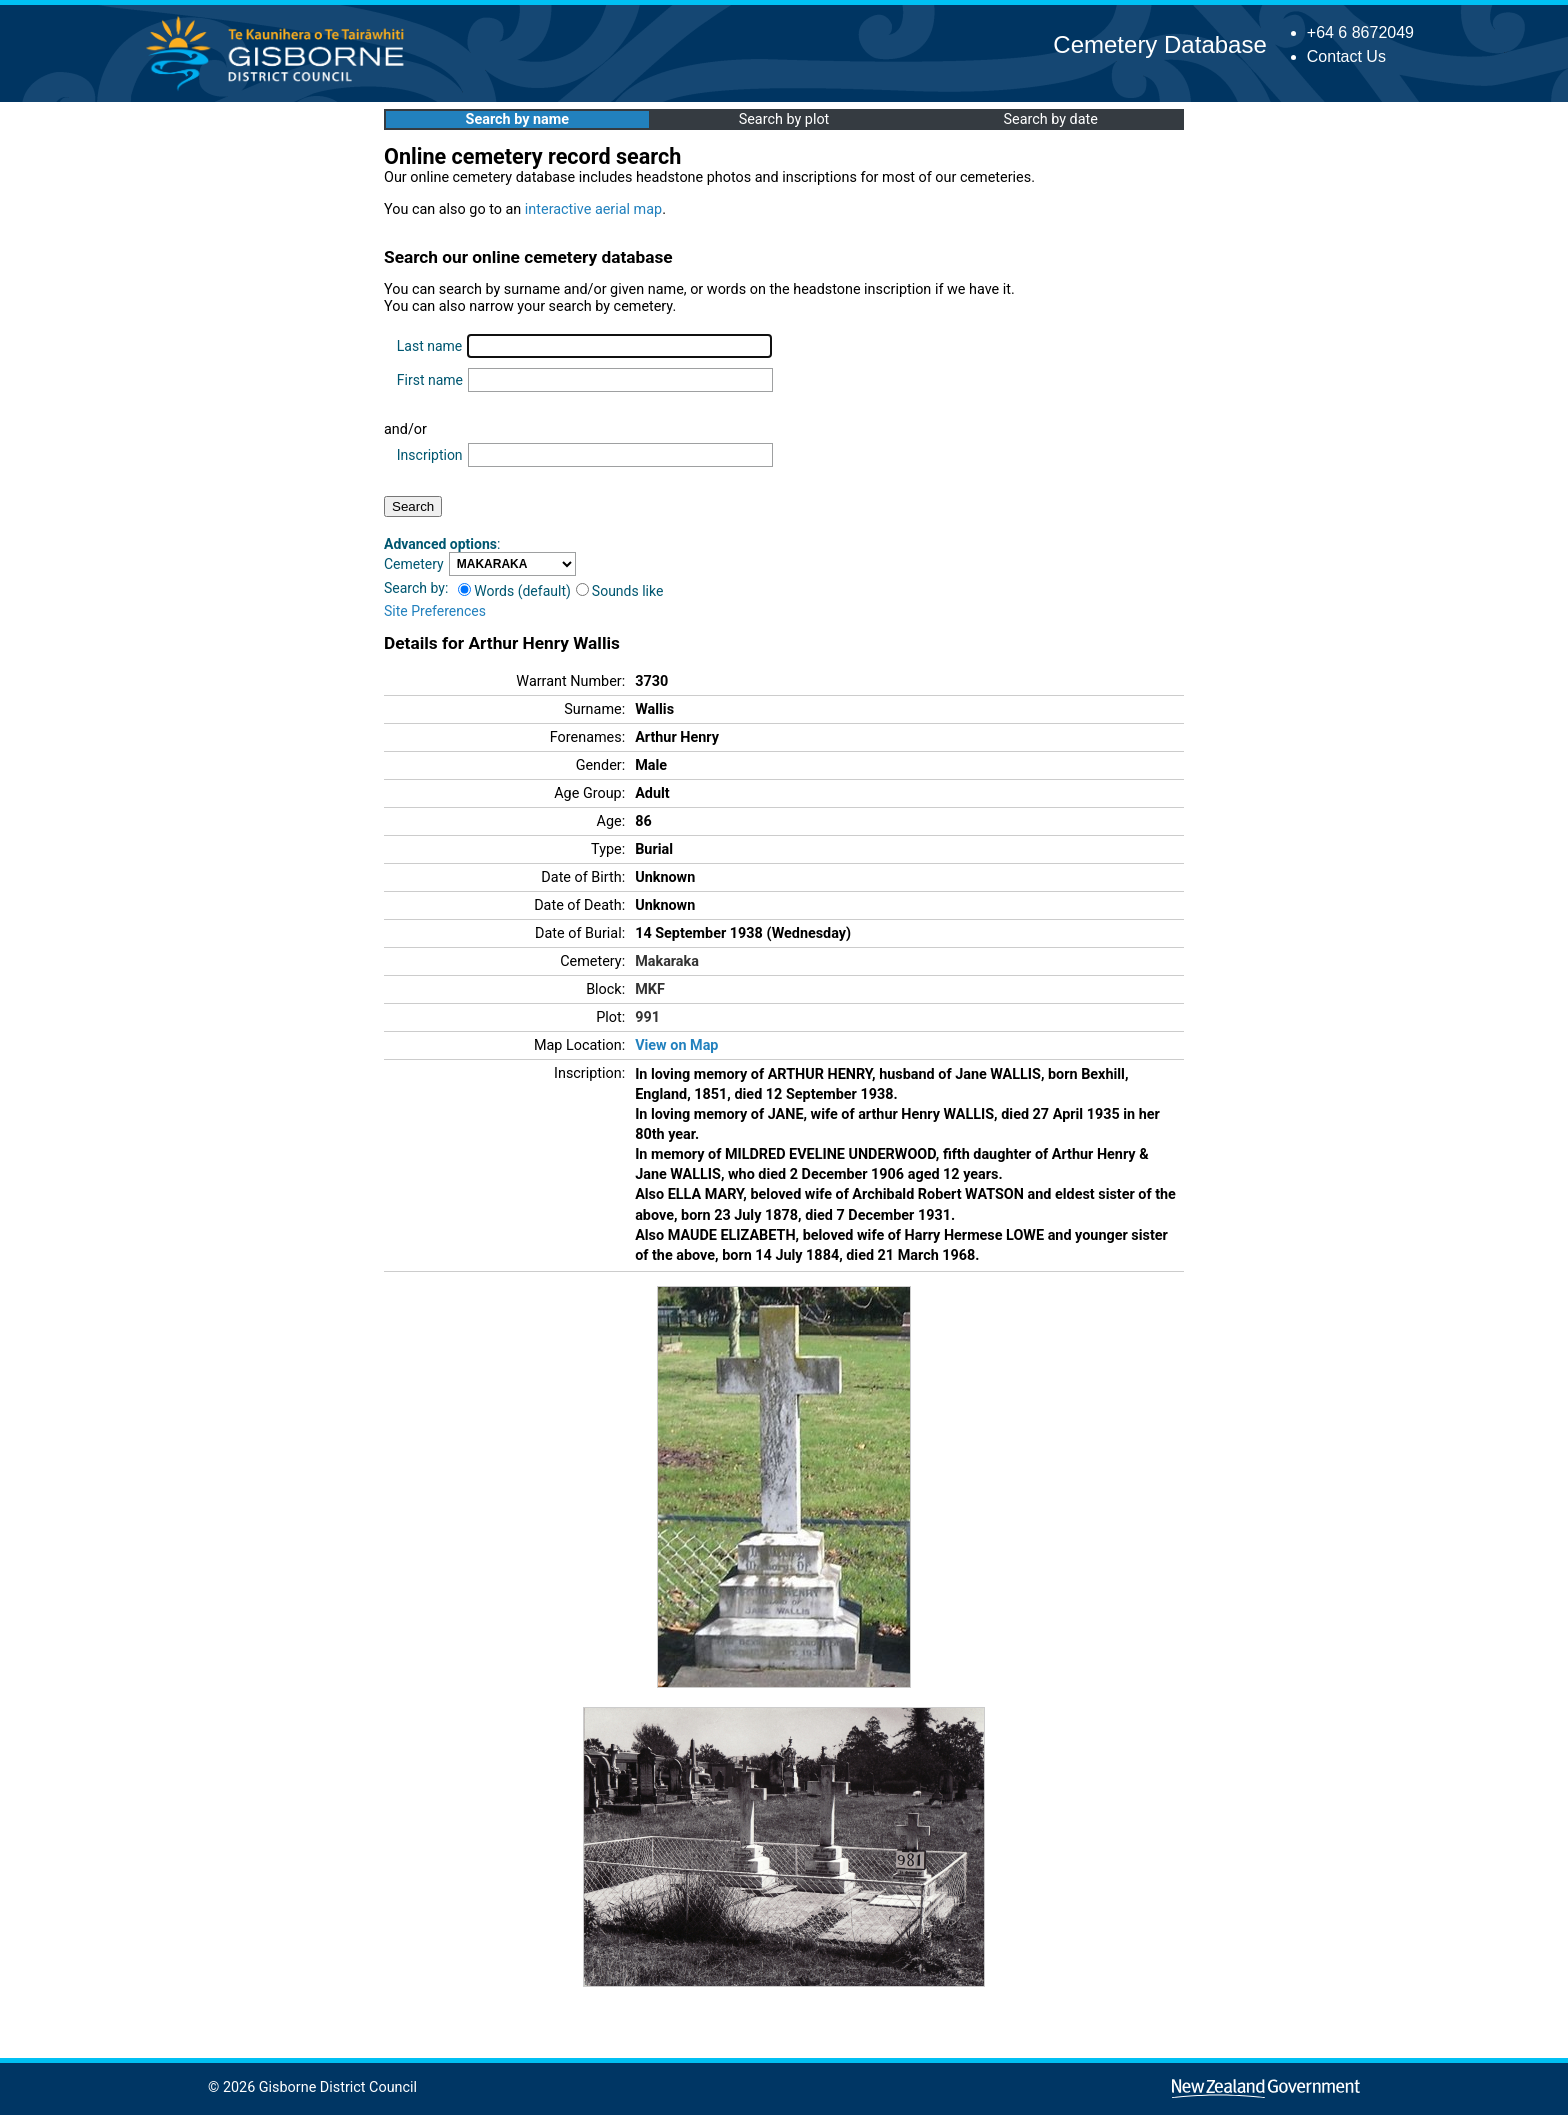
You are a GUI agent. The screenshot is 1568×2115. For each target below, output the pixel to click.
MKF (650, 989)
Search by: (416, 588)
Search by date (1050, 119)
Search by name (517, 119)
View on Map (676, 1045)
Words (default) (514, 591)
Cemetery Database (1159, 44)
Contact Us (1346, 56)
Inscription (430, 455)
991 (647, 1017)
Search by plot (784, 119)
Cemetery (414, 564)
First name (430, 380)
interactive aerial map (593, 209)
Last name (429, 346)
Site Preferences (435, 611)
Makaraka (667, 961)
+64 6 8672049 (1360, 32)
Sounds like (620, 591)
